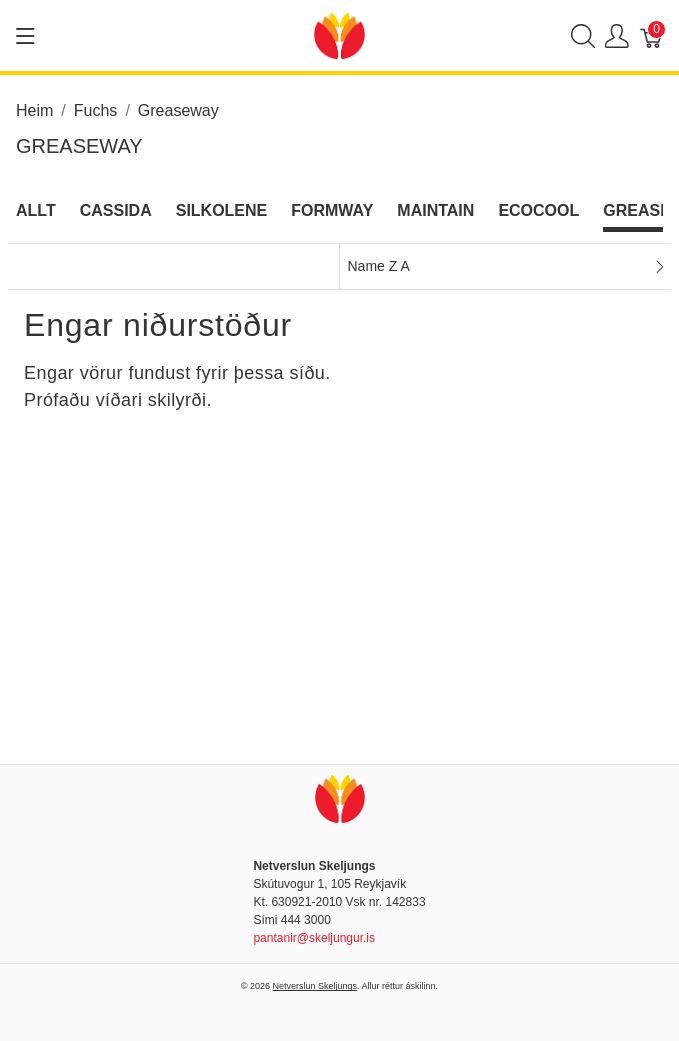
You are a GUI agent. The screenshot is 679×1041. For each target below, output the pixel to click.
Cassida (116, 210)
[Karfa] (652, 35)
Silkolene (222, 210)
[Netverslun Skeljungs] (339, 34)
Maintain (435, 210)
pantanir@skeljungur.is (314, 938)
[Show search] (583, 35)
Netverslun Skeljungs (315, 986)
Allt (36, 210)
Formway (332, 210)
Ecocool (538, 210)
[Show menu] (25, 36)
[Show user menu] (617, 35)
